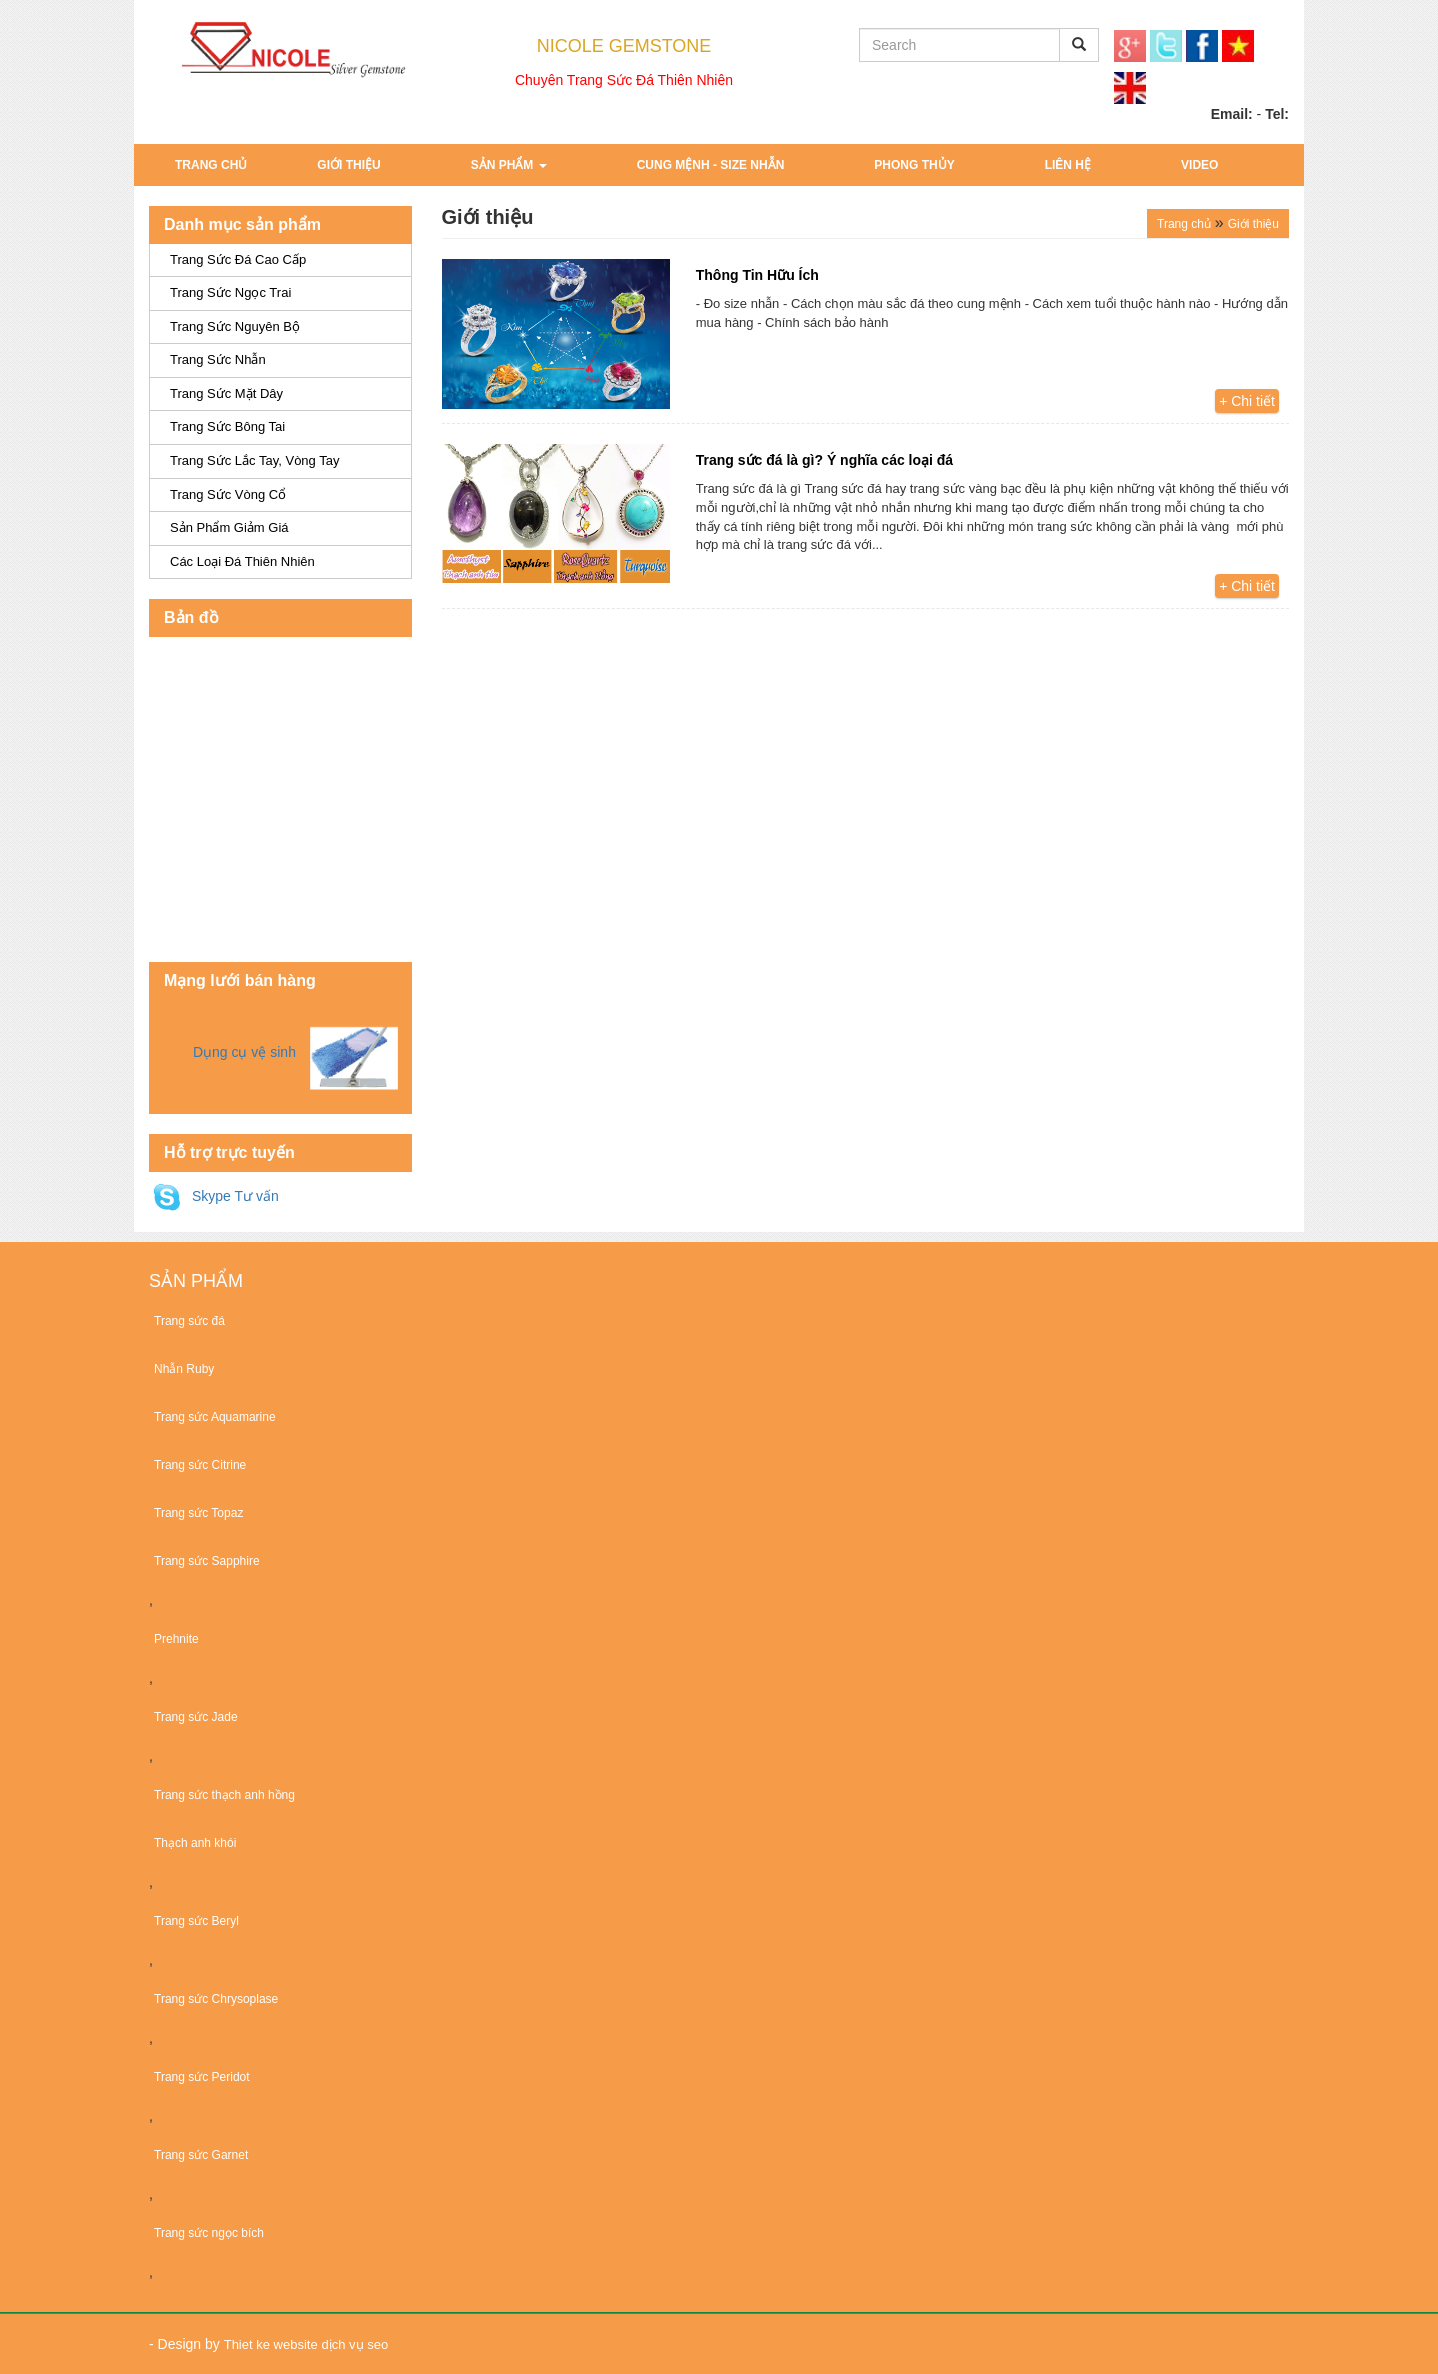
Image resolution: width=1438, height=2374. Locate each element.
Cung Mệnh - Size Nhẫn (711, 165)
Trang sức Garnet (201, 2155)
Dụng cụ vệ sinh (244, 1052)
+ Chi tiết (1247, 401)
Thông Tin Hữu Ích (757, 275)
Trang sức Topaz (198, 1513)
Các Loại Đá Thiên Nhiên (242, 561)
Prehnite (176, 1639)
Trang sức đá (189, 1321)
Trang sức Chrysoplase (216, 1999)
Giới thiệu (348, 165)
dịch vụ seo (355, 2344)
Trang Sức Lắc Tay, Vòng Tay (254, 460)
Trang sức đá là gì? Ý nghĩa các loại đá (824, 460)
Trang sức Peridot (202, 2077)
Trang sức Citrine (200, 1465)
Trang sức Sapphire (207, 1561)
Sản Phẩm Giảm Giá (229, 527)
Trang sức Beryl (196, 1921)
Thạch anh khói (195, 1843)
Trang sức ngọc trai (230, 292)
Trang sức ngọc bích (209, 2233)
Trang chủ (211, 165)
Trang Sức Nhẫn (218, 359)
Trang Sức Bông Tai (227, 426)
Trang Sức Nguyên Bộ (235, 326)
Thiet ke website (271, 2344)
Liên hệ (1068, 165)
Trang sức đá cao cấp (238, 259)
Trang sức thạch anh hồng (224, 1795)
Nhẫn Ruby (184, 1369)
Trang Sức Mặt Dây (226, 393)
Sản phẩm (509, 165)
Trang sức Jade (196, 1717)
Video (1199, 165)
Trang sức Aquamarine (215, 1417)
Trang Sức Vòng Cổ (228, 494)
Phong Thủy (914, 165)
